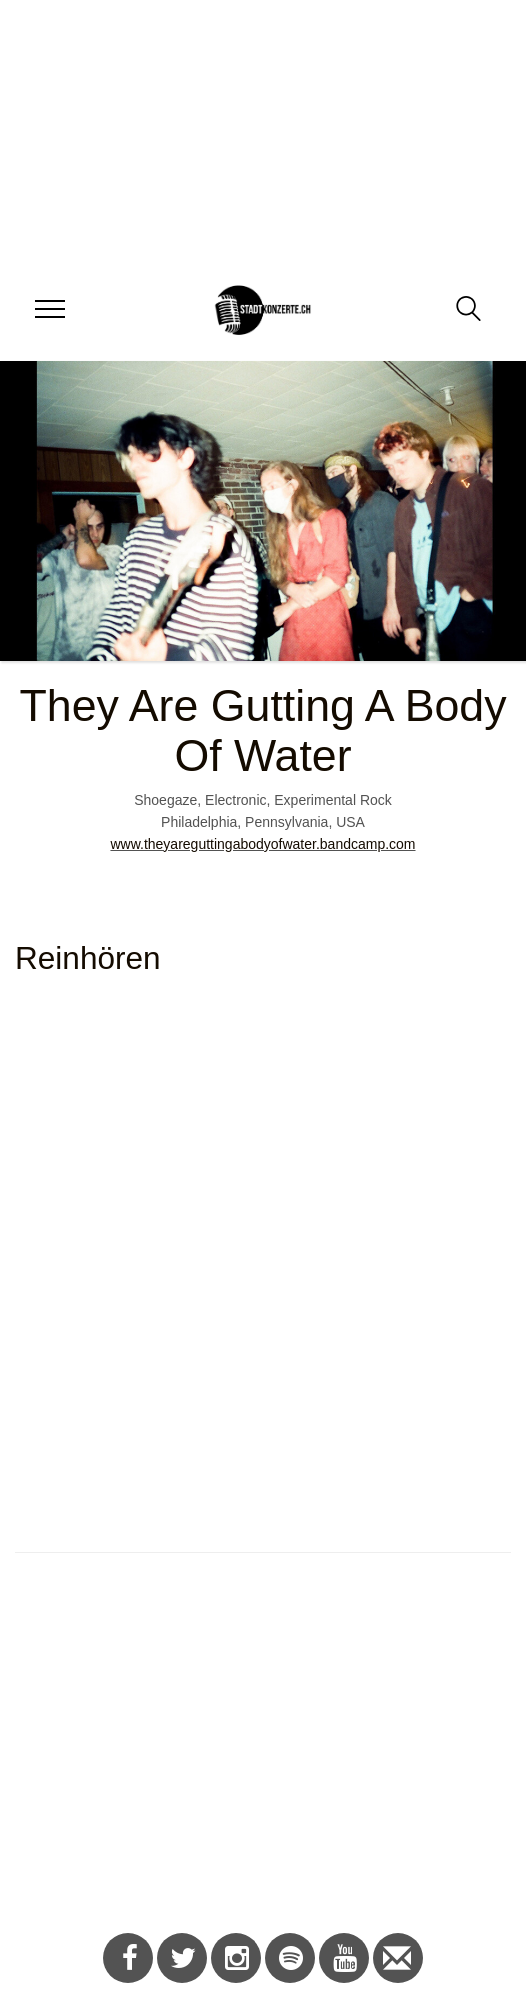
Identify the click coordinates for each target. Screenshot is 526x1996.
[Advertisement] (255, 1753)
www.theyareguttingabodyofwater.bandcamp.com (262, 844)
